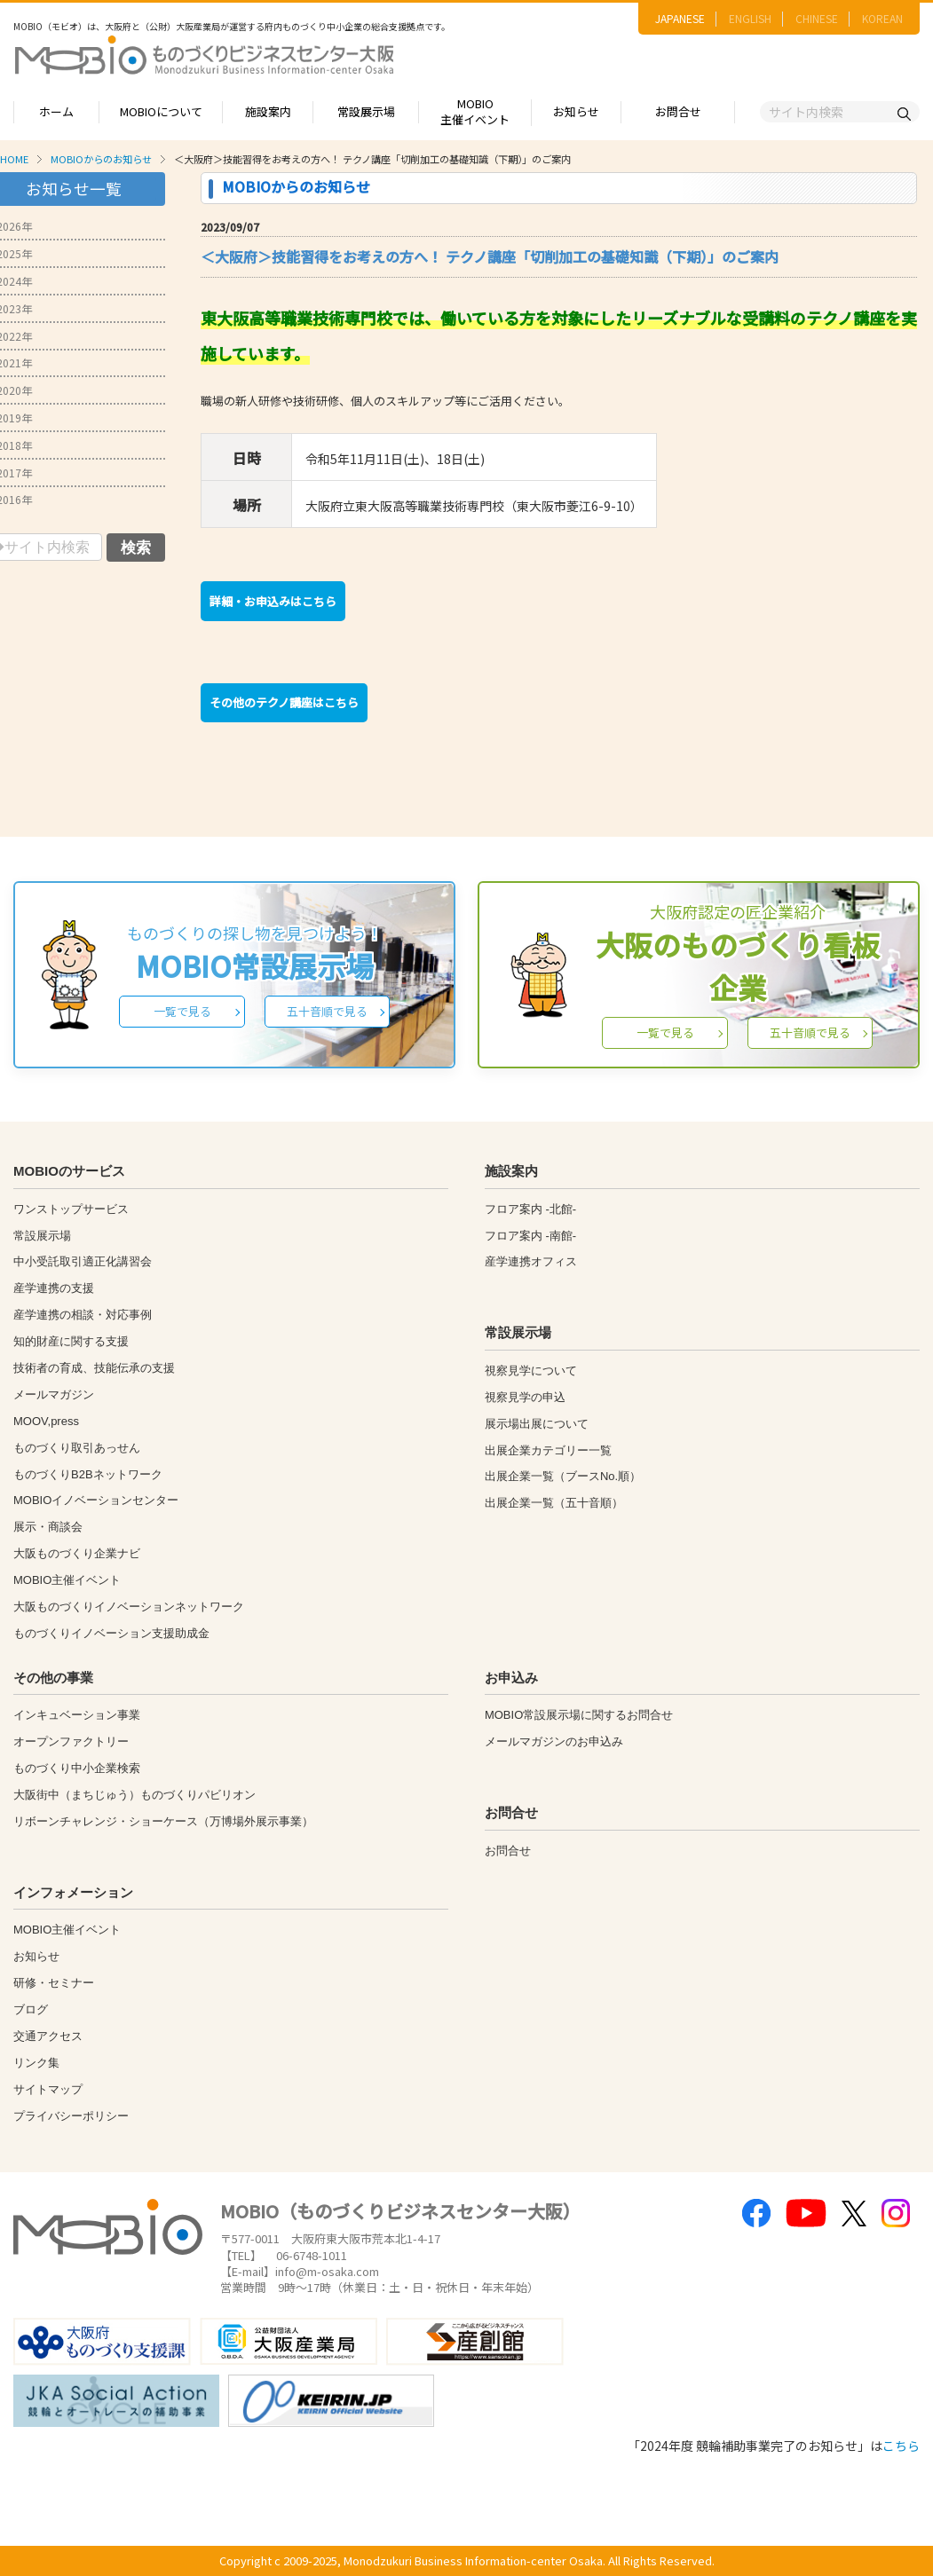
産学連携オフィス (531, 1261)
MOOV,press (46, 1421)
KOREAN (882, 18)
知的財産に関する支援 (71, 1341)
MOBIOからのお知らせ (101, 159)
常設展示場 (366, 111)
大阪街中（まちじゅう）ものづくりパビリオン (134, 1794)
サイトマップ (48, 2089)
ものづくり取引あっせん (76, 1447)
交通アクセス (48, 2036)
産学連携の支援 (53, 1288)
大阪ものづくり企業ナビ (76, 1553)
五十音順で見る (327, 1011)
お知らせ (576, 111)
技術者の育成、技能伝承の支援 (94, 1368)
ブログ (30, 2009)
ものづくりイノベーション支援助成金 (111, 1633)
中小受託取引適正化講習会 (82, 1261)
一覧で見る (182, 1011)
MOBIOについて (161, 111)
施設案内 (268, 111)
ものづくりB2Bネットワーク (87, 1474)
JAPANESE (680, 18)
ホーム (56, 111)
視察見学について (531, 1370)
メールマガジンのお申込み (554, 1741)
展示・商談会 (48, 1526)
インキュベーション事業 (76, 1714)
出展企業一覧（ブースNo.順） (563, 1476)
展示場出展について (537, 1423)
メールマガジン (53, 1394)
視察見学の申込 (525, 1397)
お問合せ (678, 111)
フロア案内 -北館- (530, 1209)
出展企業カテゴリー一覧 (548, 1450)
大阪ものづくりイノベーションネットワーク (128, 1606)
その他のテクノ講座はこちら (284, 702)
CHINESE (816, 18)
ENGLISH (750, 18)
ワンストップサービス (71, 1209)
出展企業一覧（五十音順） (554, 1502)
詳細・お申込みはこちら (273, 601)
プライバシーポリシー (71, 2116)
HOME (14, 159)
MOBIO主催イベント (475, 112)
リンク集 (36, 2062)
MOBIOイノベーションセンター (95, 1500)
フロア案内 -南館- (530, 1235)
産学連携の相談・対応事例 (82, 1314)
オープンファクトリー (71, 1741)
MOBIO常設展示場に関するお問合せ (579, 1714)
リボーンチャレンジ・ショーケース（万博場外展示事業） (163, 1821)
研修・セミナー (53, 1982)
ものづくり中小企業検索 (76, 1768)
